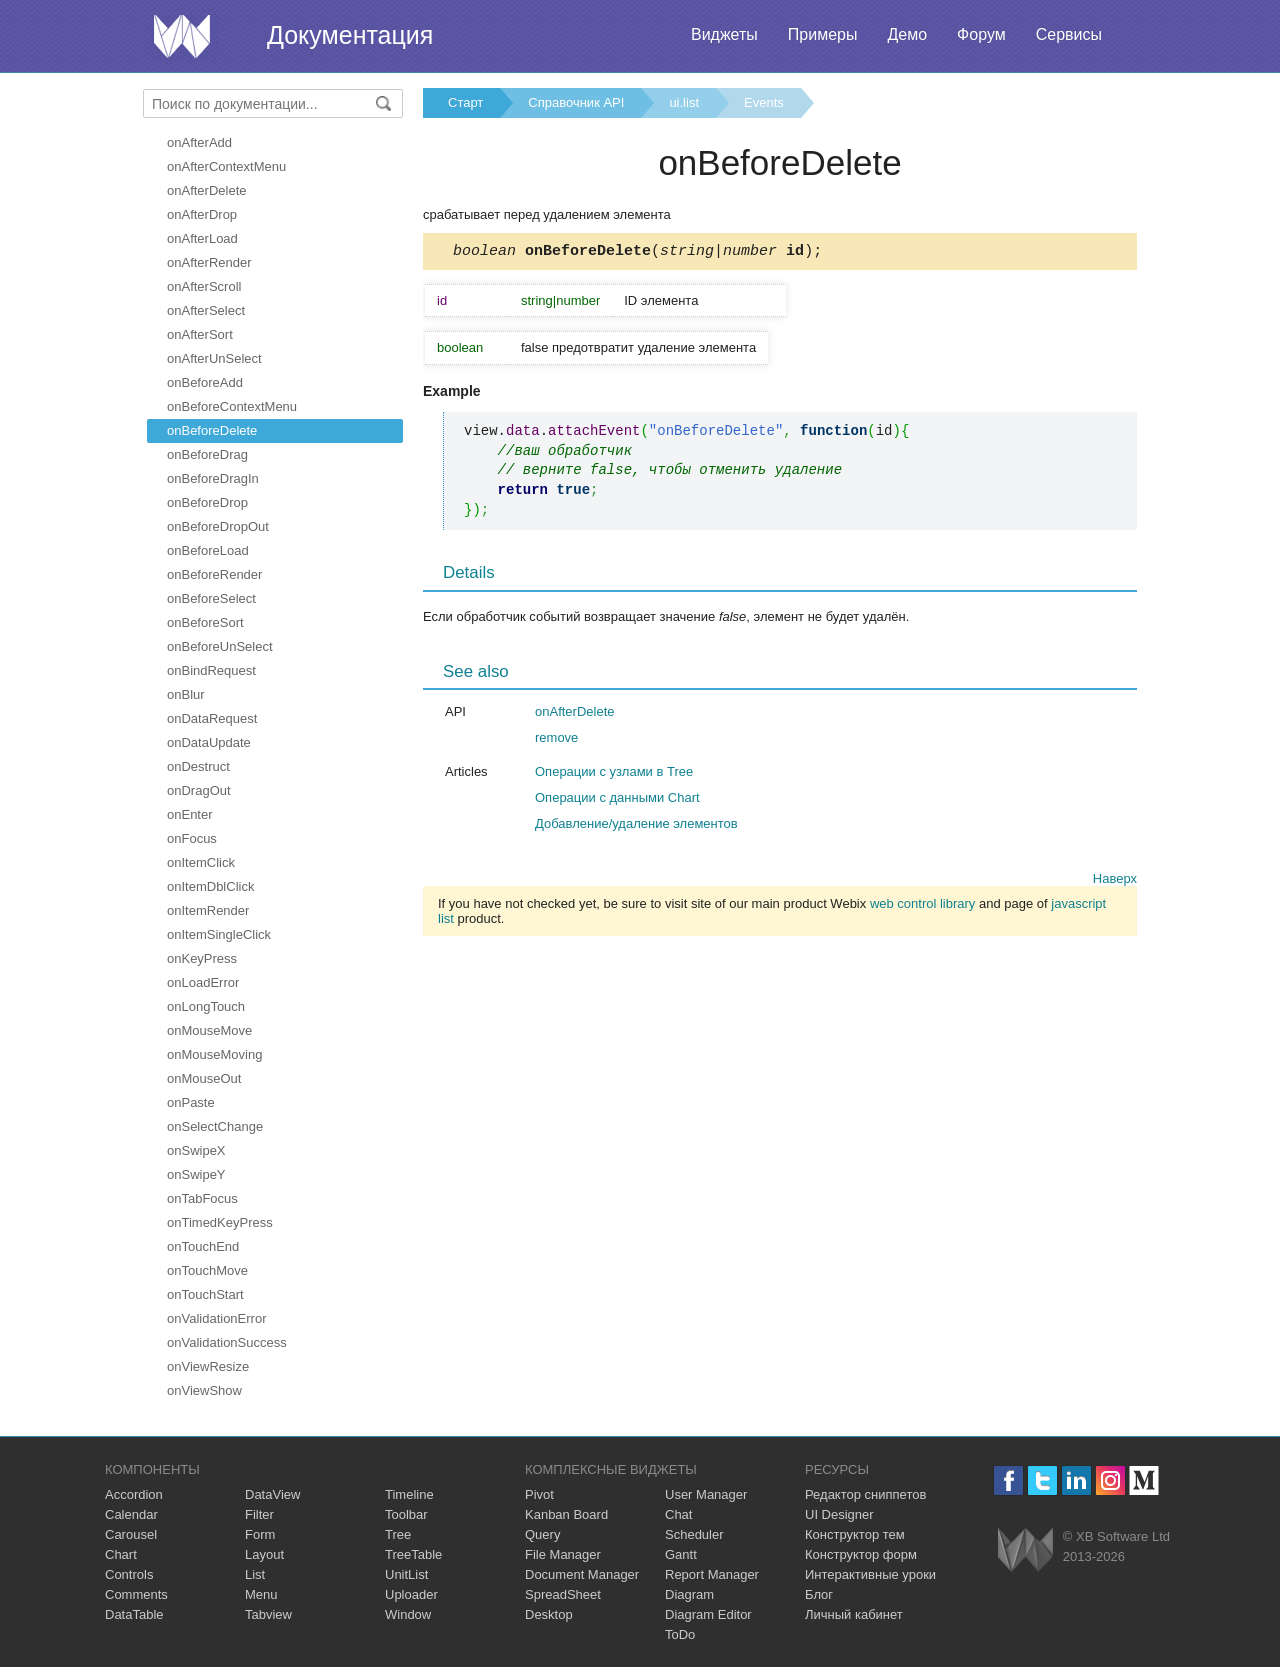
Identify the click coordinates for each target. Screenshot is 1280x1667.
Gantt (681, 1554)
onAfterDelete (207, 190)
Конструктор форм (861, 1554)
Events (764, 102)
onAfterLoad (202, 238)
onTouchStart (205, 1294)
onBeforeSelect (211, 598)
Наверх (1115, 881)
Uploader (411, 1594)
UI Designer (839, 1514)
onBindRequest (211, 670)
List (255, 1574)
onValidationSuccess (227, 1342)
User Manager (706, 1494)
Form (260, 1534)
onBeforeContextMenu (232, 406)
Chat (678, 1514)
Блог (819, 1594)
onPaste (191, 1102)
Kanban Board (566, 1514)
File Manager (563, 1554)
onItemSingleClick (219, 934)
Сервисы (1069, 34)
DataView (272, 1494)
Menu (261, 1594)
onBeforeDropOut (218, 526)
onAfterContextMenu (226, 166)
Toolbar (406, 1514)
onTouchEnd (203, 1246)
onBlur (186, 694)
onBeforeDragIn (213, 478)
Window (408, 1614)
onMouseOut (204, 1078)
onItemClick (201, 862)
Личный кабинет (854, 1614)
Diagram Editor (708, 1614)
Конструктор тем (855, 1534)
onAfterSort (200, 334)
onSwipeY (196, 1174)
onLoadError (203, 982)
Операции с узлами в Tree (614, 774)
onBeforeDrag (207, 454)
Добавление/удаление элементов (636, 826)
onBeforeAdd (205, 382)
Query (542, 1534)
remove (556, 740)
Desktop (549, 1614)
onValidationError (216, 1318)
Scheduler (694, 1534)
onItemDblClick (210, 886)
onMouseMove (209, 1030)
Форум (981, 34)
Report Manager (712, 1574)
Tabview (268, 1614)
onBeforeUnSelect (220, 646)
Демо (907, 34)
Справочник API (576, 102)
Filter (259, 1514)
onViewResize (208, 1366)
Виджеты (724, 34)
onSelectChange (215, 1126)
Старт (465, 102)
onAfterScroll (204, 286)
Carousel (131, 1534)
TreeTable (413, 1554)
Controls (129, 1574)
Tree (398, 1534)
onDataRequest (212, 718)
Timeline (409, 1494)
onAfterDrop (202, 214)
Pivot (539, 1494)
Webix (1025, 1549)
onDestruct (198, 766)
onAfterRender (209, 262)
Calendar (131, 1514)
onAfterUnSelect (214, 358)
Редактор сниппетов (865, 1494)
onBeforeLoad (208, 550)
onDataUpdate (209, 742)
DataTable (134, 1614)
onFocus (192, 838)
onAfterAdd (199, 142)
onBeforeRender (214, 574)
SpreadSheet (563, 1594)
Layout (264, 1554)
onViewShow (204, 1390)
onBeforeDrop (207, 502)
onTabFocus (202, 1198)
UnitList (406, 1574)
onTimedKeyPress (220, 1222)
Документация (350, 35)
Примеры (823, 34)
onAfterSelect (206, 310)
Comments (136, 1594)
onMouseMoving (214, 1054)
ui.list (684, 102)
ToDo (680, 1634)
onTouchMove (207, 1270)
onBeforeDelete (212, 430)
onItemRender (208, 910)
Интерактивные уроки (870, 1574)
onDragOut (199, 790)
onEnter (190, 814)
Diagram (689, 1594)
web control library (923, 906)
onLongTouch (206, 1006)
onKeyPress (202, 958)
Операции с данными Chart (617, 800)
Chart (121, 1554)
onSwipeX (196, 1150)
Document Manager (582, 1574)
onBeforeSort (205, 622)
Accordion (134, 1494)
